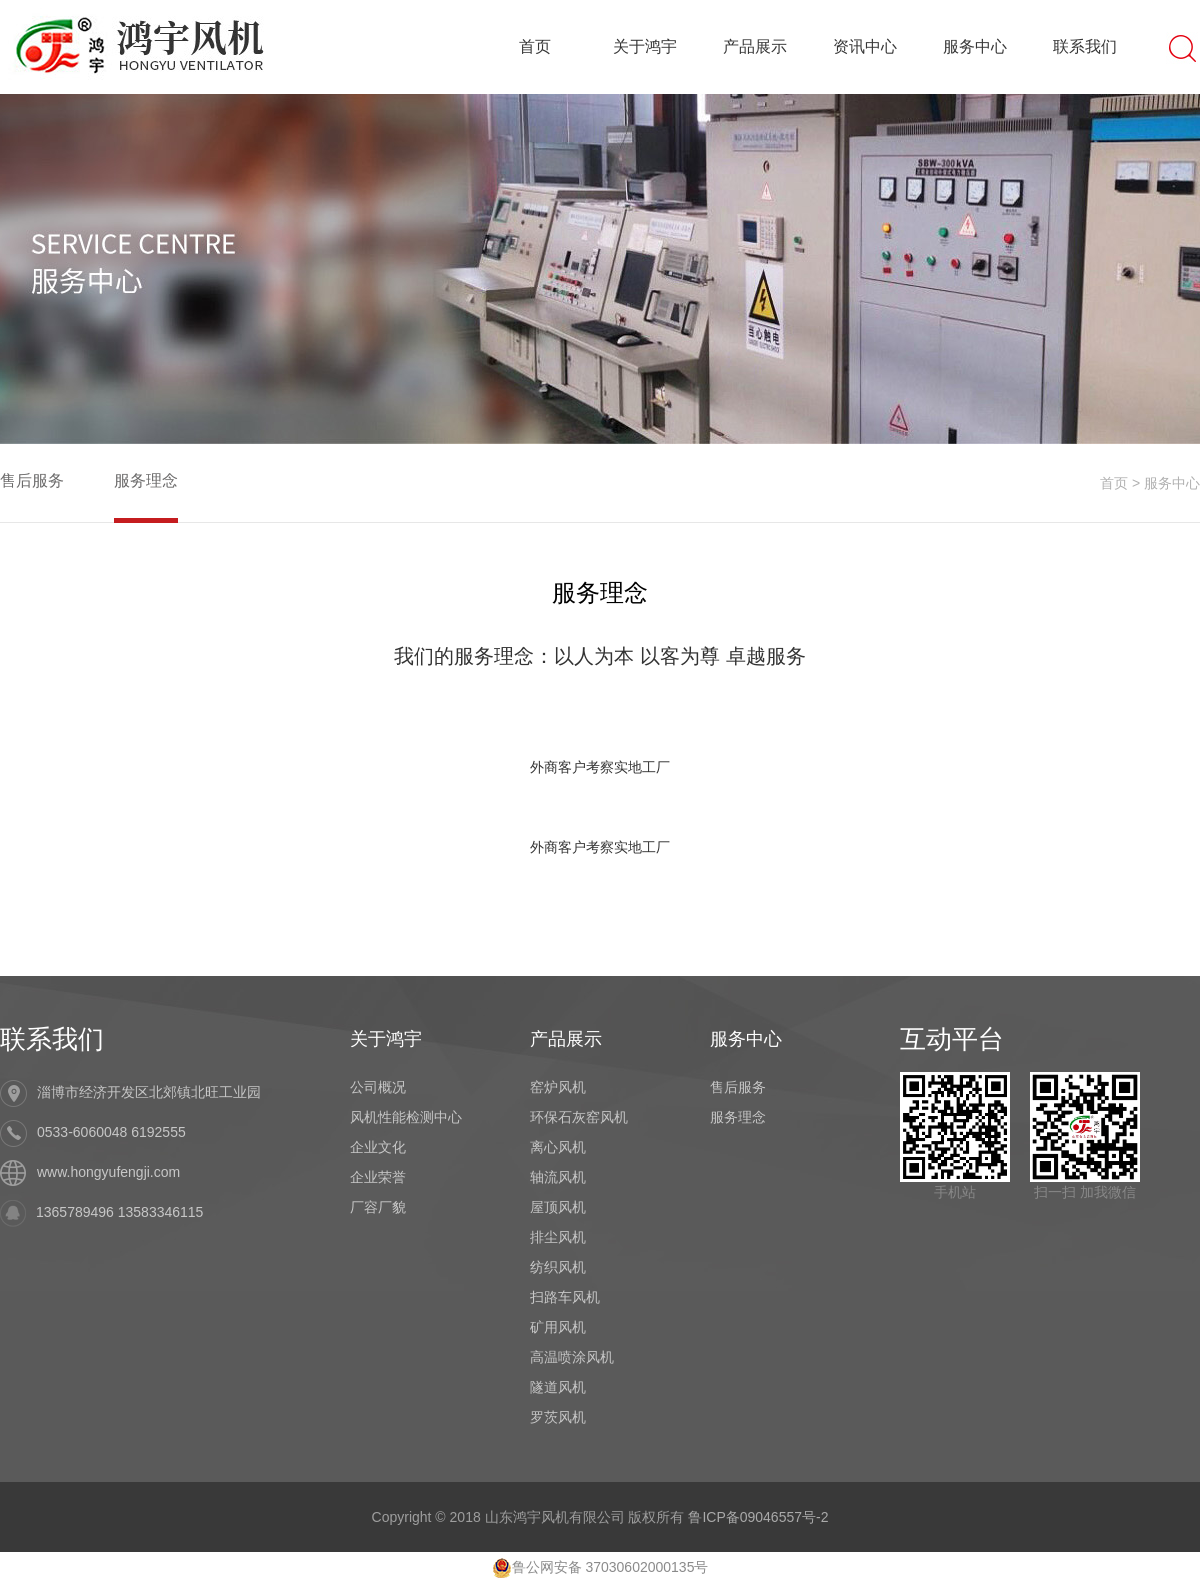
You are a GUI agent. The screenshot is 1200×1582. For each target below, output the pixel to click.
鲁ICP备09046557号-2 (758, 1517)
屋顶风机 (558, 1207)
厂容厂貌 (378, 1207)
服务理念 (146, 480)
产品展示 (755, 46)
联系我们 (1085, 46)
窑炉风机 (558, 1087)
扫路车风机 (565, 1297)
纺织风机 (558, 1267)
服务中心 (975, 46)
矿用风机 (558, 1327)
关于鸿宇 (645, 46)
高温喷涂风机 (572, 1357)
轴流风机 (558, 1177)
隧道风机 (558, 1387)
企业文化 (378, 1147)
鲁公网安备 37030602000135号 (600, 1567)
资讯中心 (865, 46)
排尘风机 (558, 1237)
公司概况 (378, 1087)
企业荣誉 (378, 1177)
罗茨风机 (558, 1417)
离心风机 (558, 1147)
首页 (535, 46)
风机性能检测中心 (406, 1117)
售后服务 (32, 480)
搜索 (1183, 47)
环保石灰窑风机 (579, 1117)
